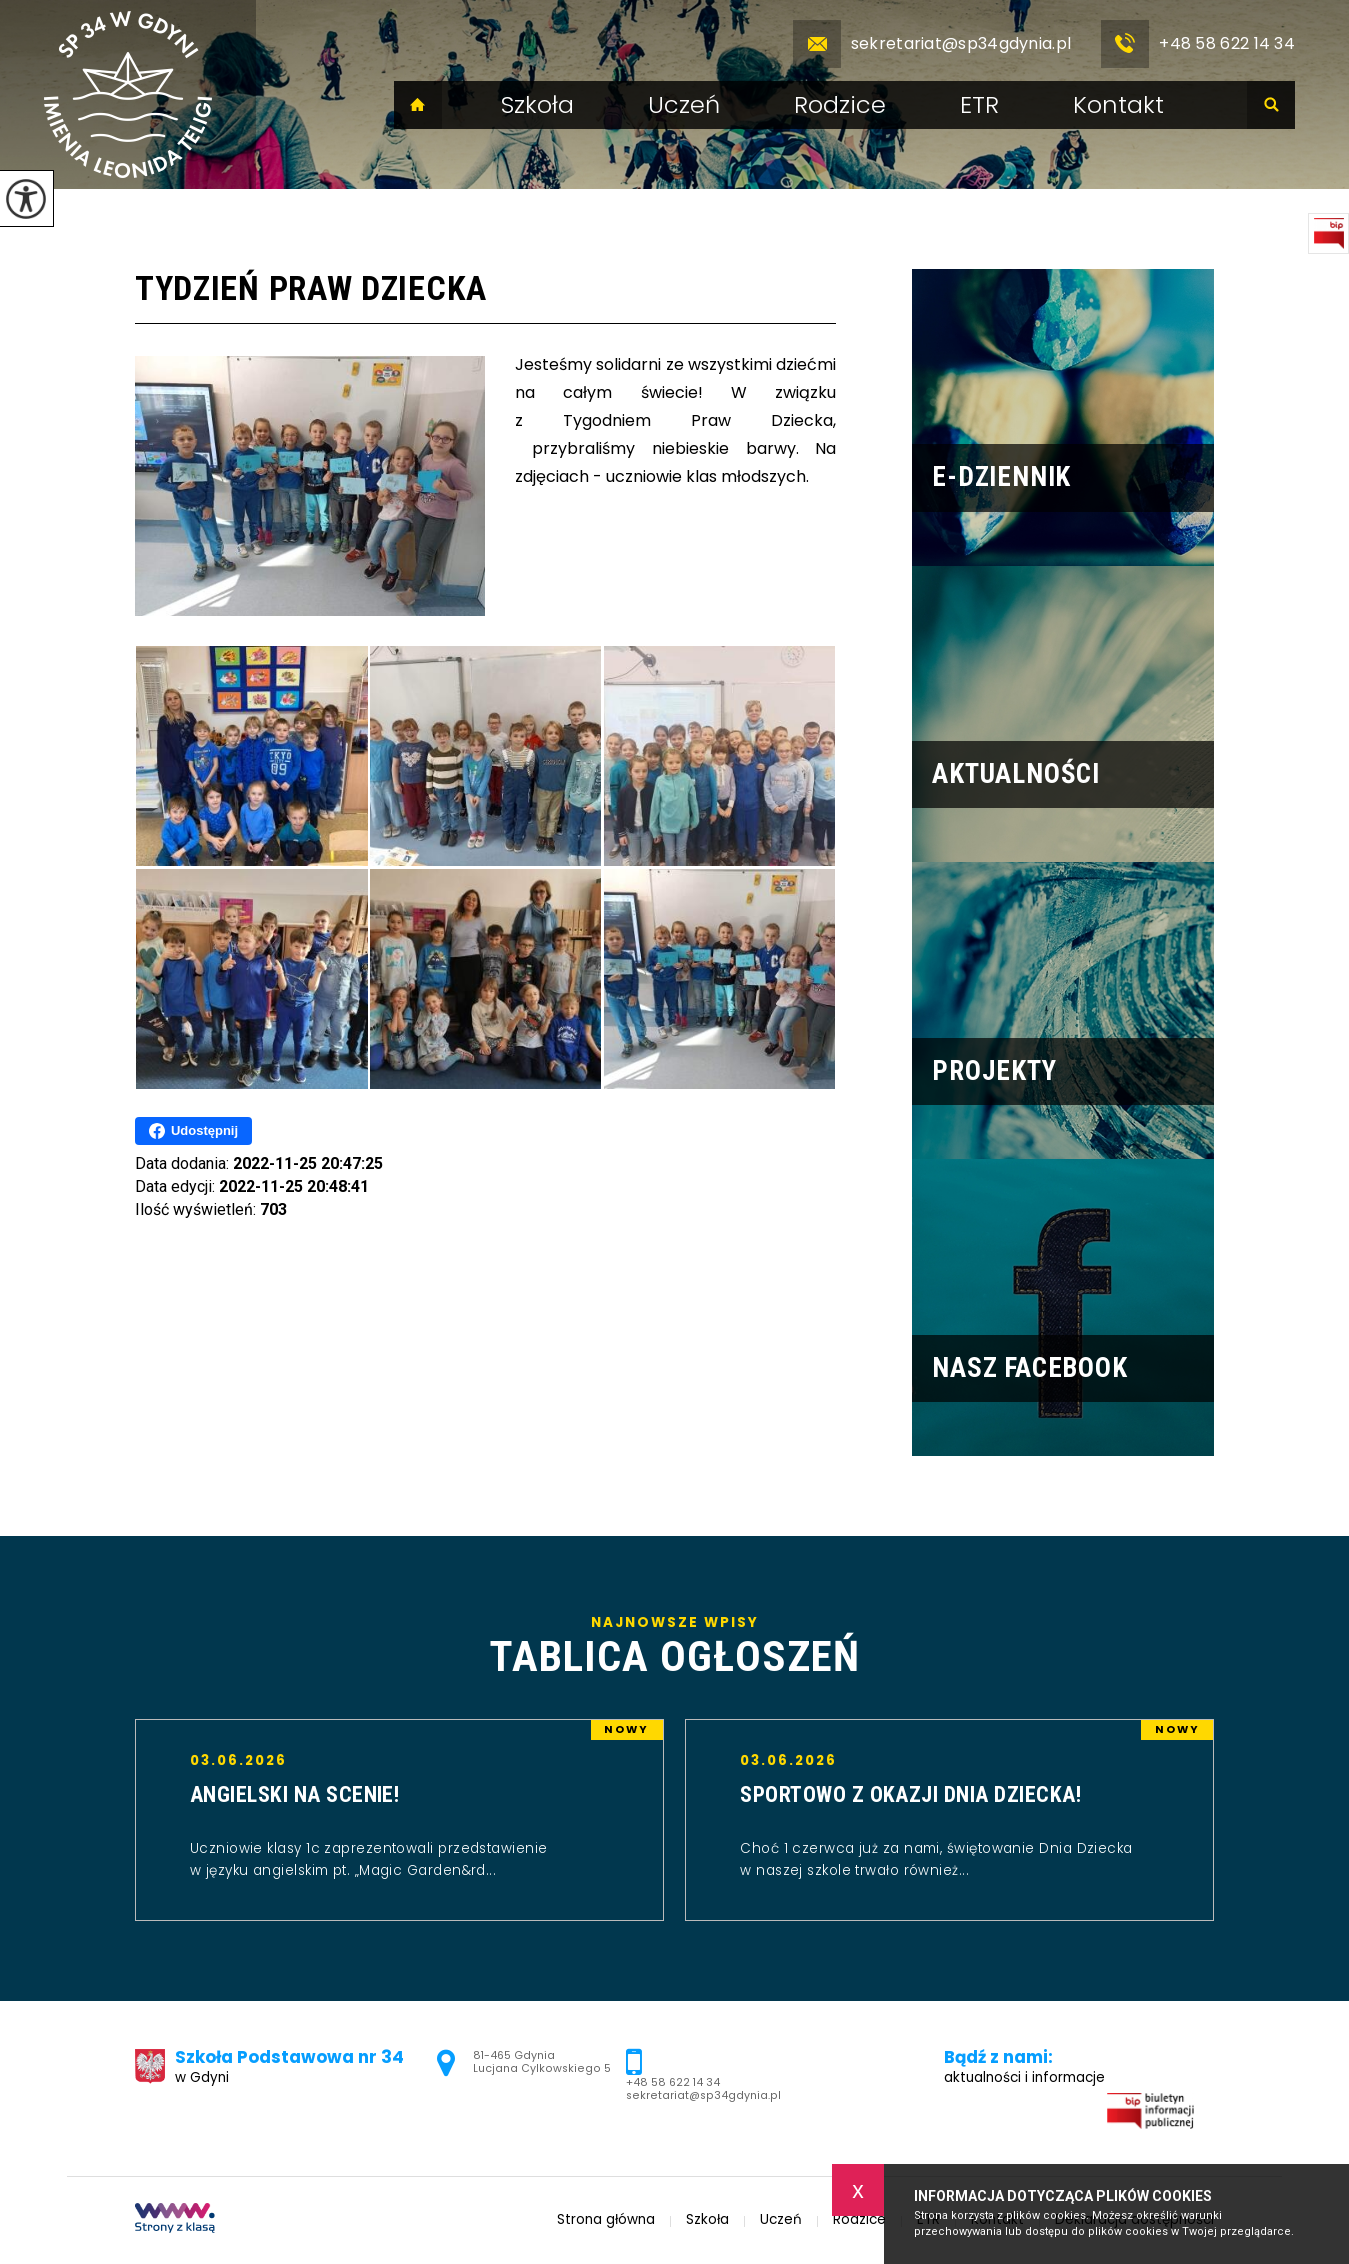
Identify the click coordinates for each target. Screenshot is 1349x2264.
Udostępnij (193, 1131)
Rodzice (840, 105)
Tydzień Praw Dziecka (311, 288)
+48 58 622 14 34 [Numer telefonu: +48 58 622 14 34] (673, 2082)
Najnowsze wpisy (674, 1647)
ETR (979, 105)
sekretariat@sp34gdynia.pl (932, 44)
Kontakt (1118, 105)
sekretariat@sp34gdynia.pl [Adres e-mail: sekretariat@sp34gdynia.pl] (703, 2095)
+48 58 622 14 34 (1198, 44)
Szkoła (537, 105)
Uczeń (684, 105)
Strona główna (418, 105)
